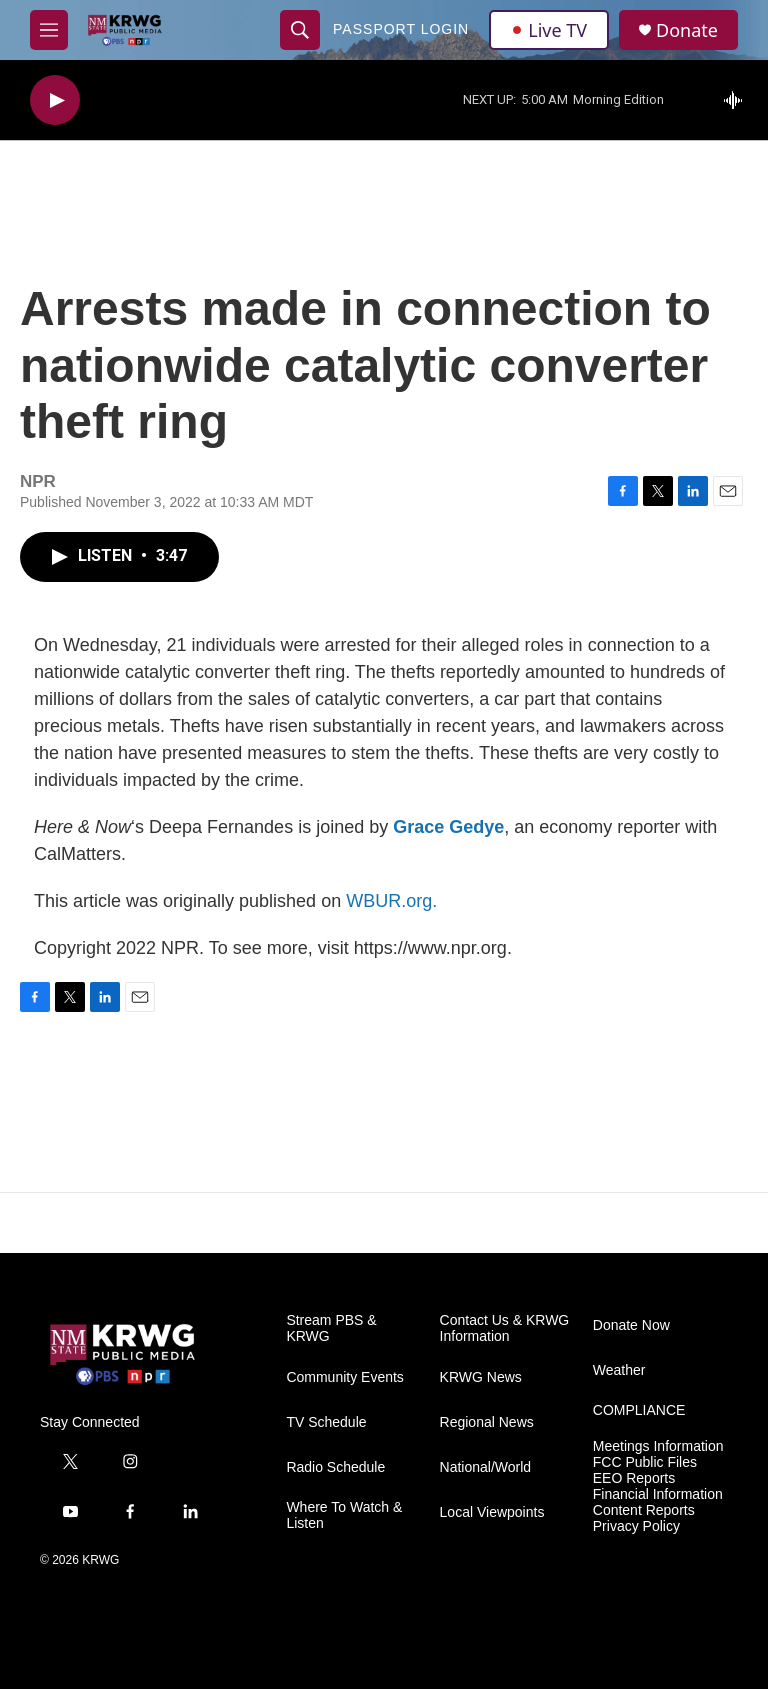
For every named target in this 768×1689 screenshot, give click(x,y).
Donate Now (631, 1325)
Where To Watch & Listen (344, 1515)
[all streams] (738, 100)
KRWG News (481, 1377)
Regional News (487, 1422)
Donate (687, 30)
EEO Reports (634, 1478)
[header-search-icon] (300, 30)
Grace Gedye (448, 827)
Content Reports (644, 1510)
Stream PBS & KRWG (331, 1328)
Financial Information (658, 1494)
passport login (401, 29)
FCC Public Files (645, 1462)
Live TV (549, 30)
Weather (619, 1370)
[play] (55, 100)
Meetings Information (658, 1446)
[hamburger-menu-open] (49, 30)
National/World (486, 1467)
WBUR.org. (391, 901)
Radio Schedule (335, 1467)
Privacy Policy (636, 1526)
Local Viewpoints (492, 1512)
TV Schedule (326, 1422)
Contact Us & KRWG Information (505, 1328)
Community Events (344, 1377)
